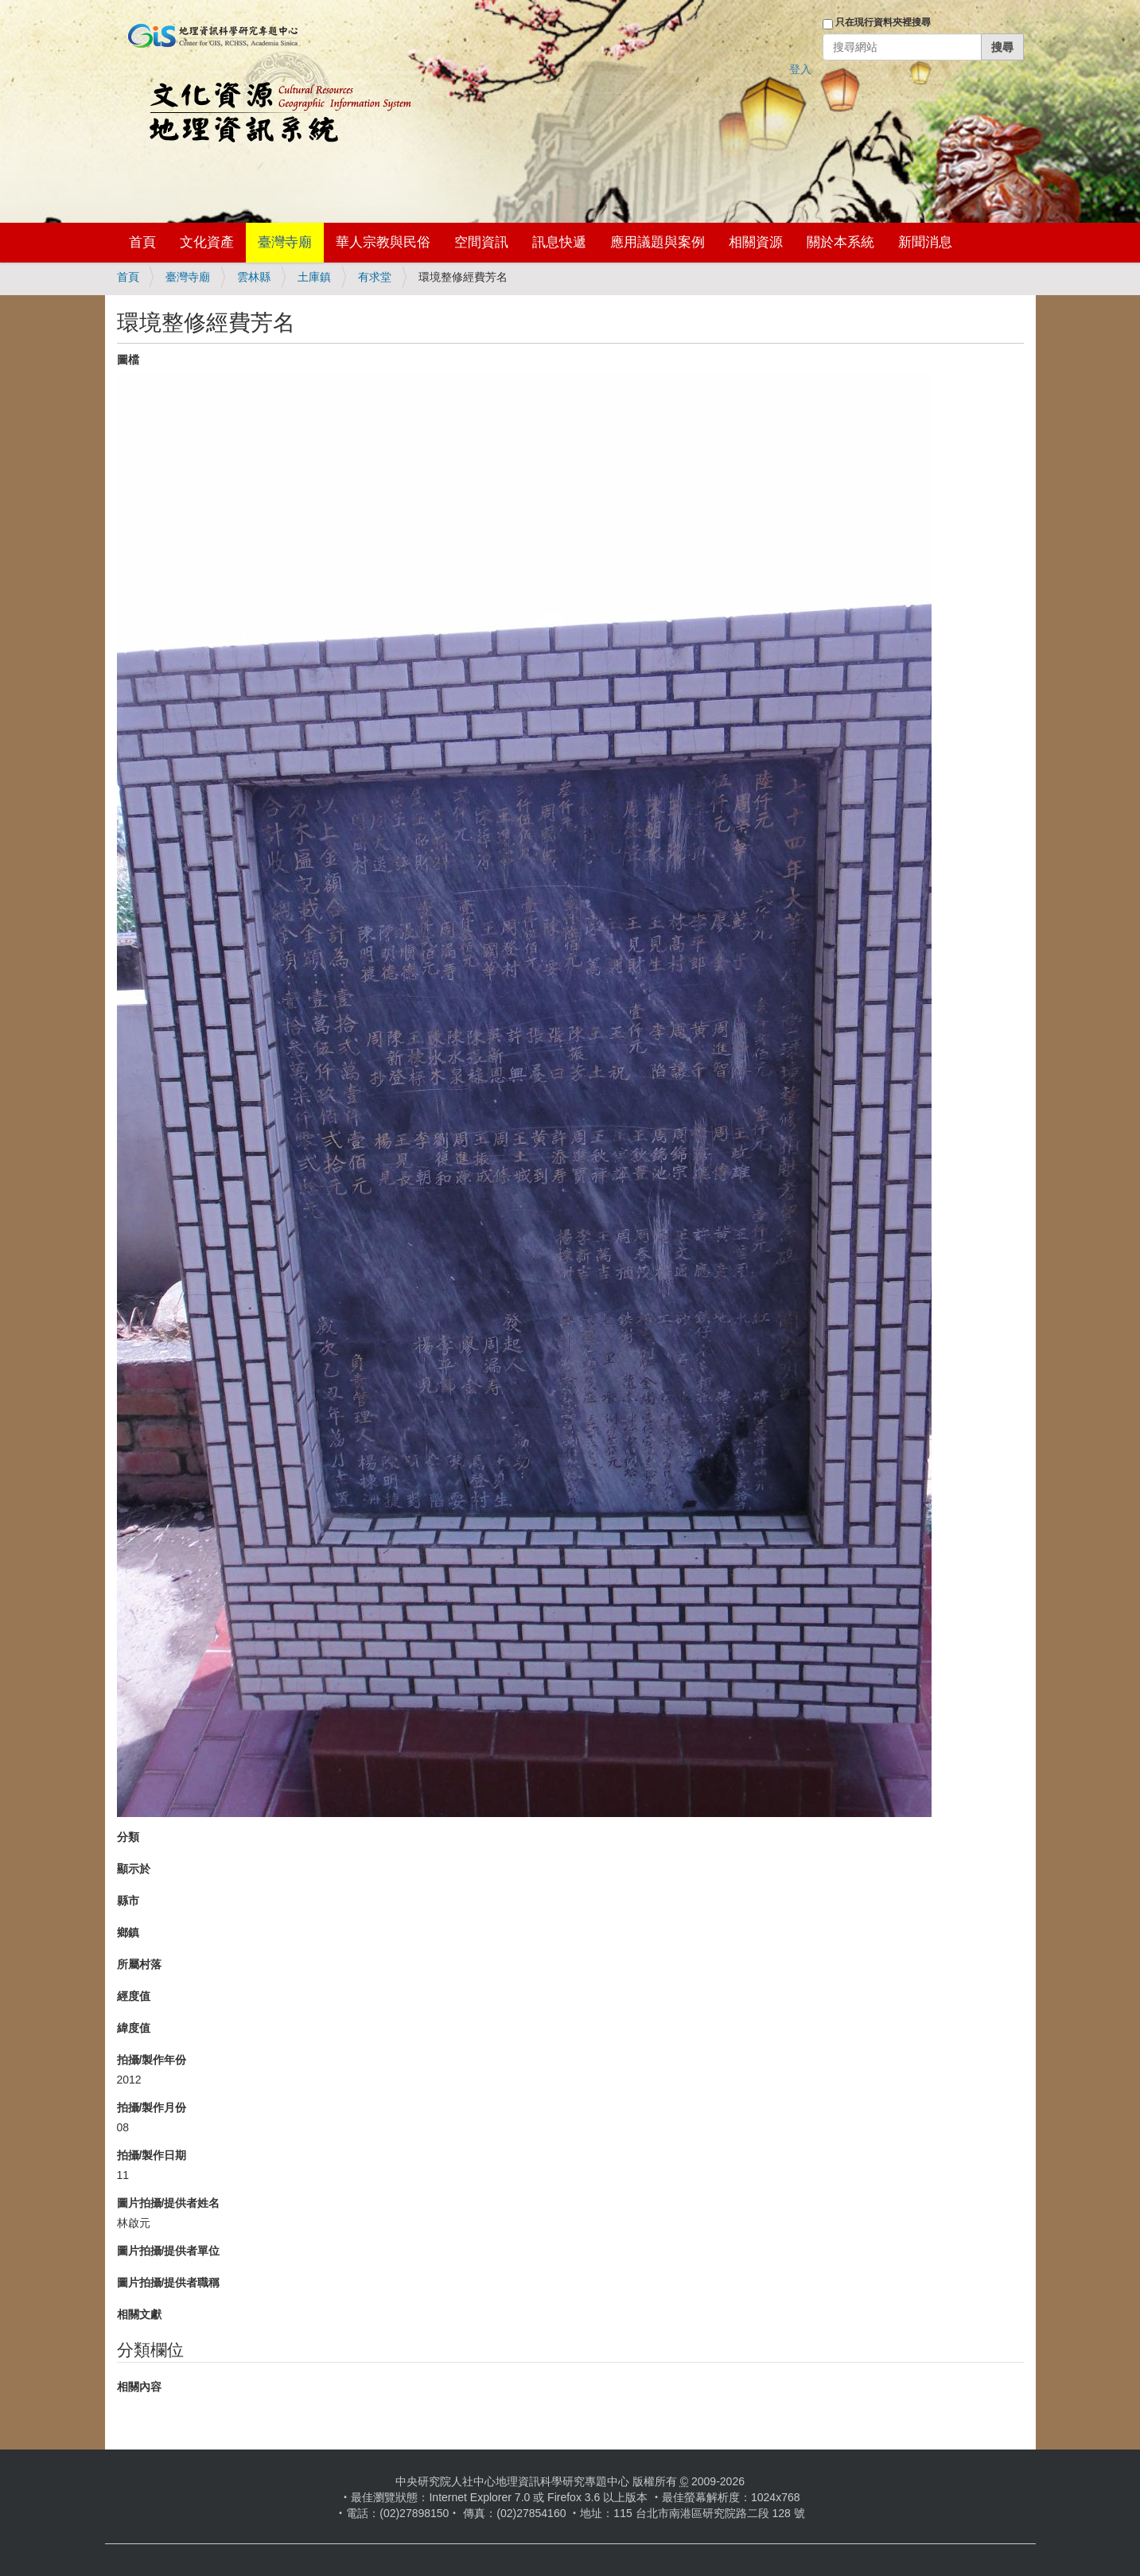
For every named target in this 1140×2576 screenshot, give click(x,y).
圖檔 (128, 359)
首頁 (142, 242)
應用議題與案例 (657, 242)
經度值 (133, 1996)
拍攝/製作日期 (152, 2155)
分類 (128, 1837)
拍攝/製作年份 (152, 2059)
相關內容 (139, 2386)
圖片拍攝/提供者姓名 (168, 2203)
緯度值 (133, 2027)
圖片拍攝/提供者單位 (168, 2250)
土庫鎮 (314, 276)
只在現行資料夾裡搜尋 (883, 22)
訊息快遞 (559, 242)
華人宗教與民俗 (383, 242)
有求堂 (374, 276)
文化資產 (207, 242)
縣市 (128, 1900)
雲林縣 (253, 276)
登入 (800, 69)
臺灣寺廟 (285, 242)
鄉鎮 (128, 1932)
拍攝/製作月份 (152, 2107)
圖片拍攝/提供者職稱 (168, 2282)
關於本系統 (840, 242)
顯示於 (133, 1868)
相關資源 (756, 242)
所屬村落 (139, 1964)
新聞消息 (925, 242)
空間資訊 (481, 242)
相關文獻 (139, 2314)
